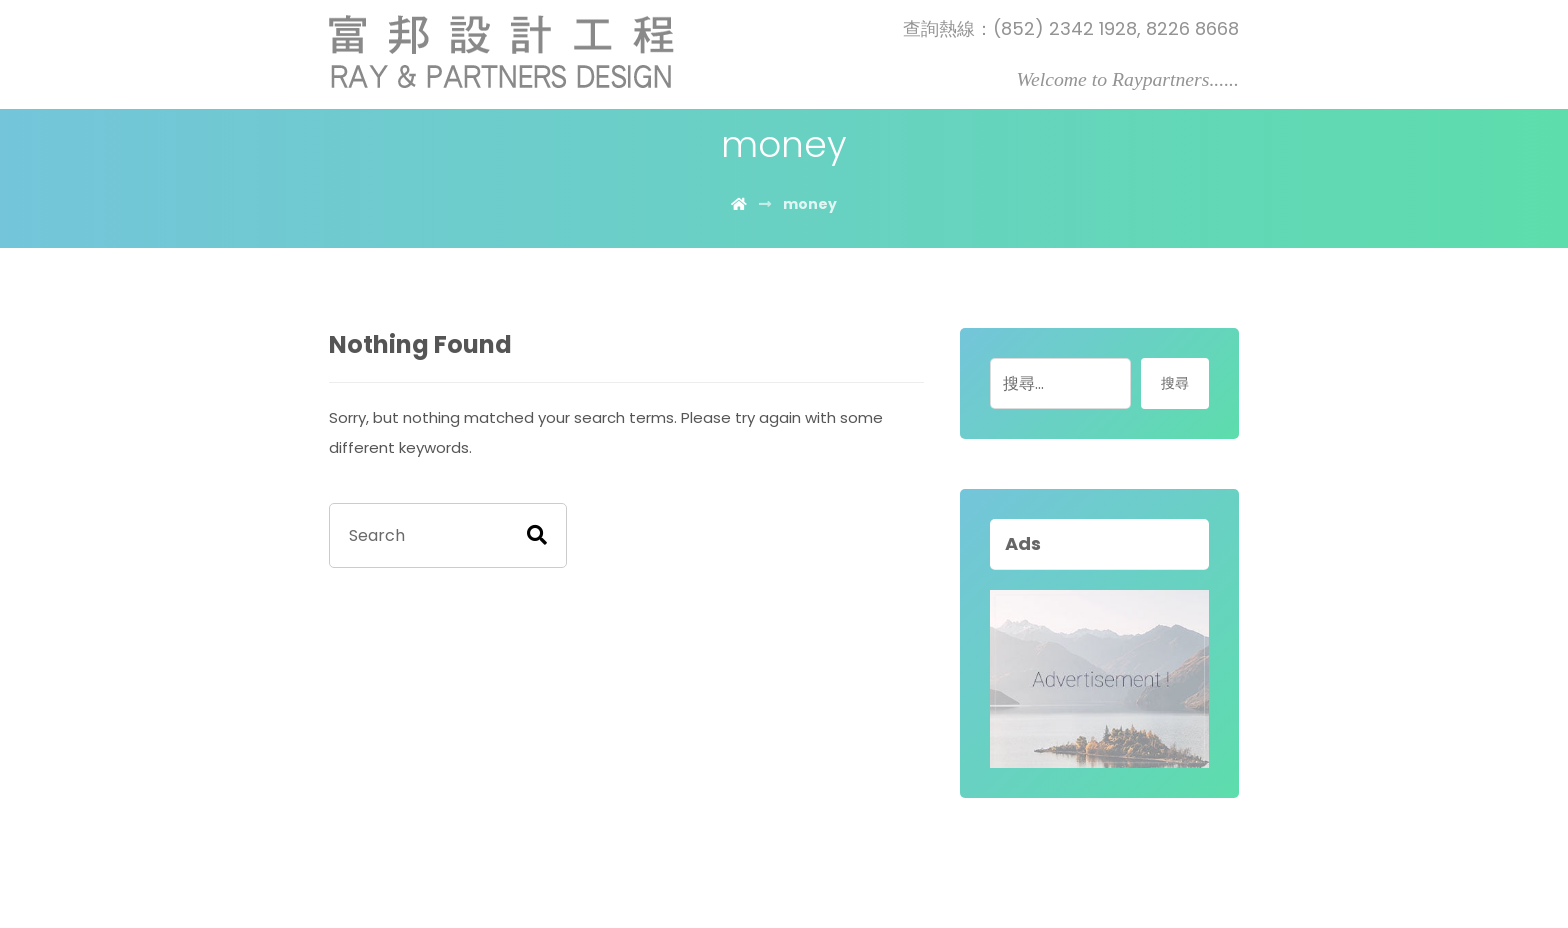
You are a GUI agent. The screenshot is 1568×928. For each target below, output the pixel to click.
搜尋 (1175, 383)
